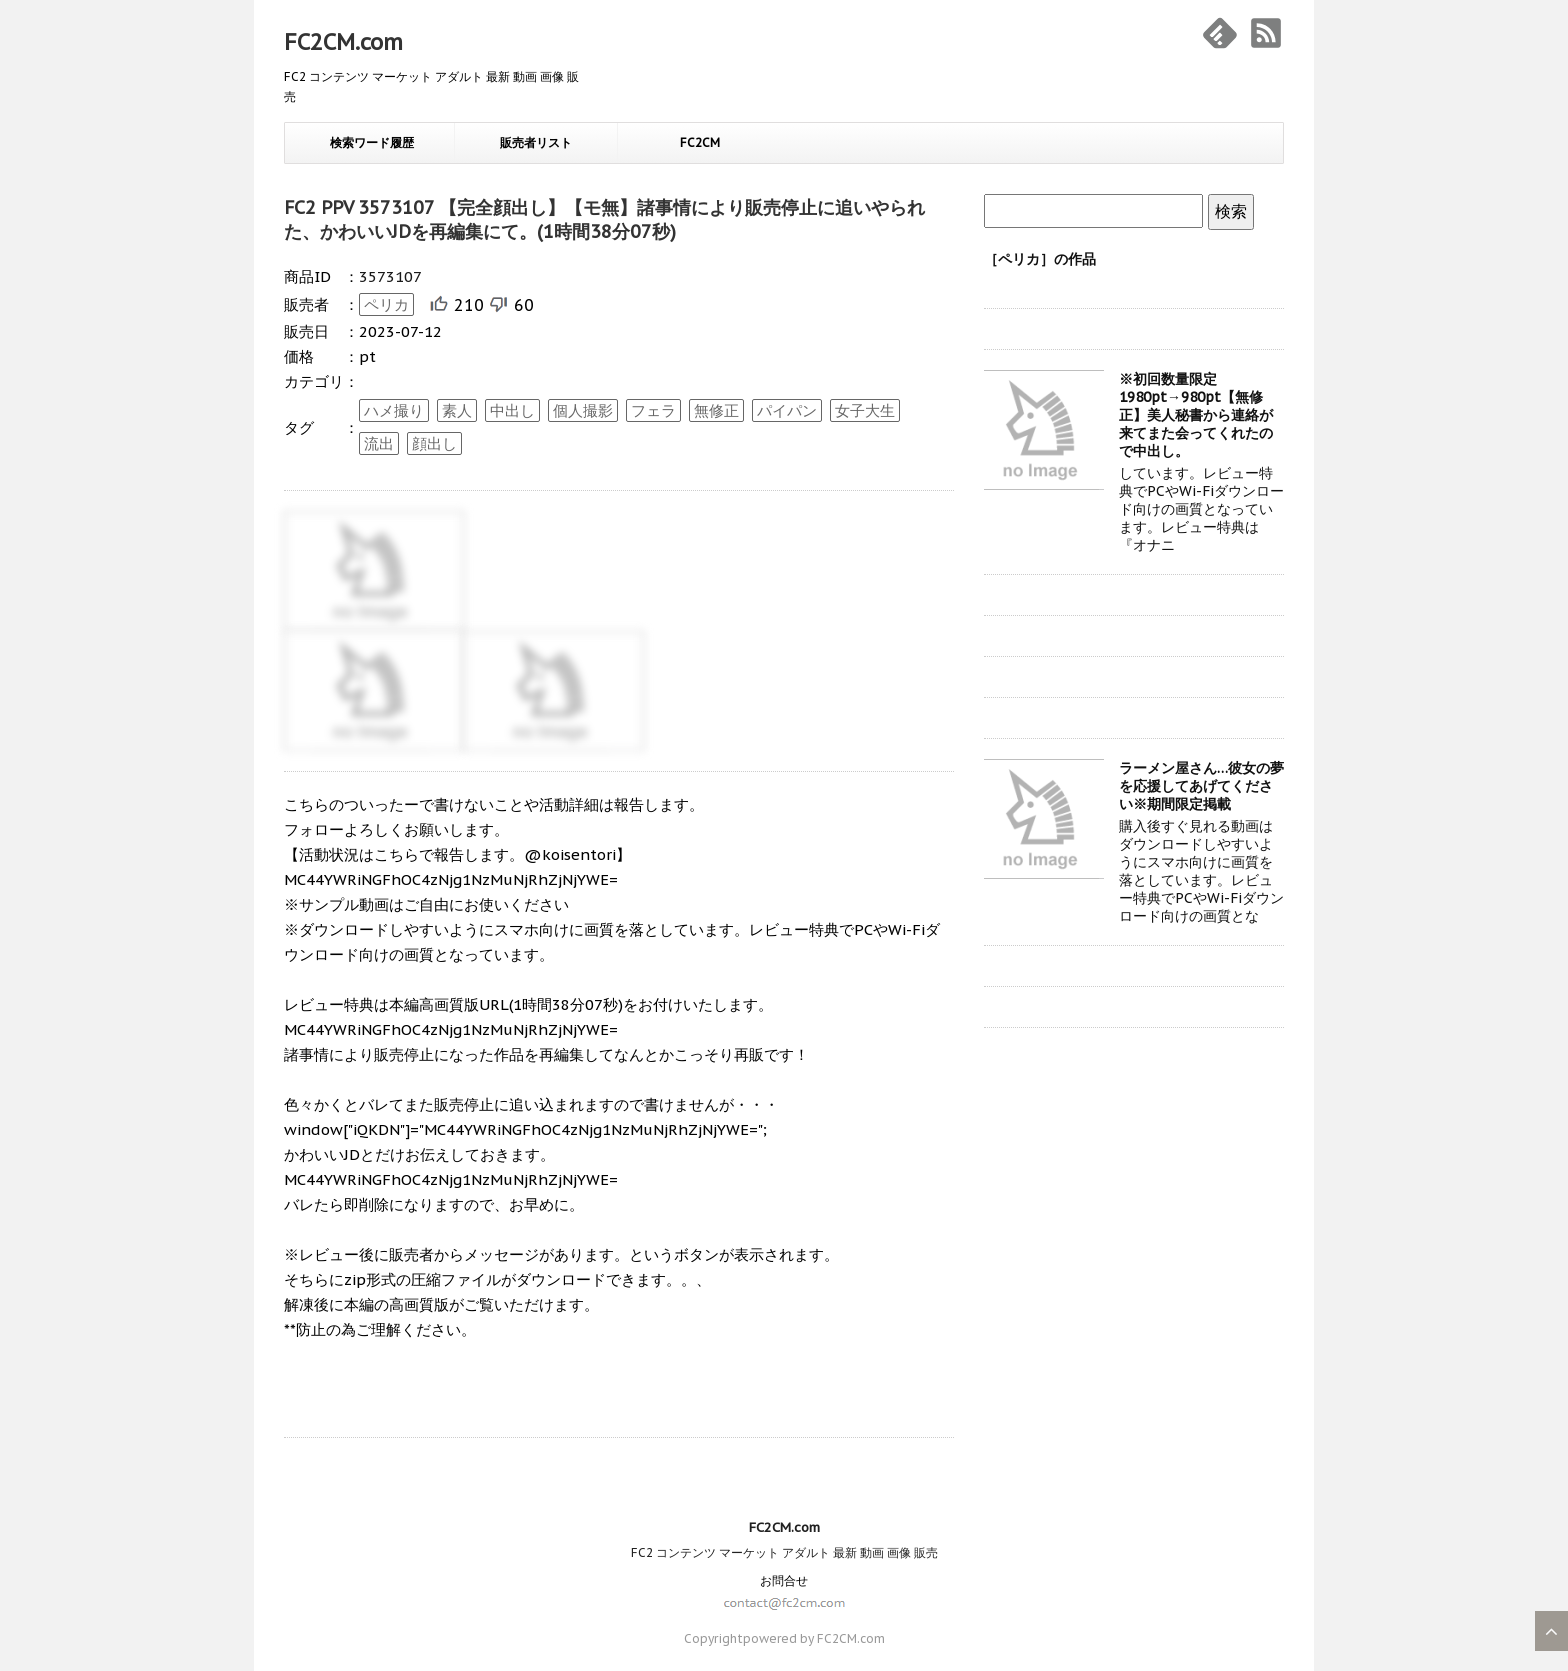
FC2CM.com (343, 42)
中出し (512, 410)
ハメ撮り (394, 410)
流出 (379, 443)
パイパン (787, 410)
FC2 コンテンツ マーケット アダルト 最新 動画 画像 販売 (784, 1552)
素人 (457, 410)
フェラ (653, 410)
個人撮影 (583, 410)
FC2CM (700, 142)
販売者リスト (536, 142)
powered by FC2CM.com (814, 1638)
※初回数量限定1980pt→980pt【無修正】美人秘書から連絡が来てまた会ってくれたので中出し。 (1196, 415)
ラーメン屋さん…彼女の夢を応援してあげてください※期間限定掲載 (1201, 786)
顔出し (434, 443)
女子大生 (865, 410)
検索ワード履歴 (372, 142)
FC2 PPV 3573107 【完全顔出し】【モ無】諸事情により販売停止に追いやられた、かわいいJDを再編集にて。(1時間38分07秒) (604, 219)
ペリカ (386, 304)
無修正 (716, 410)
